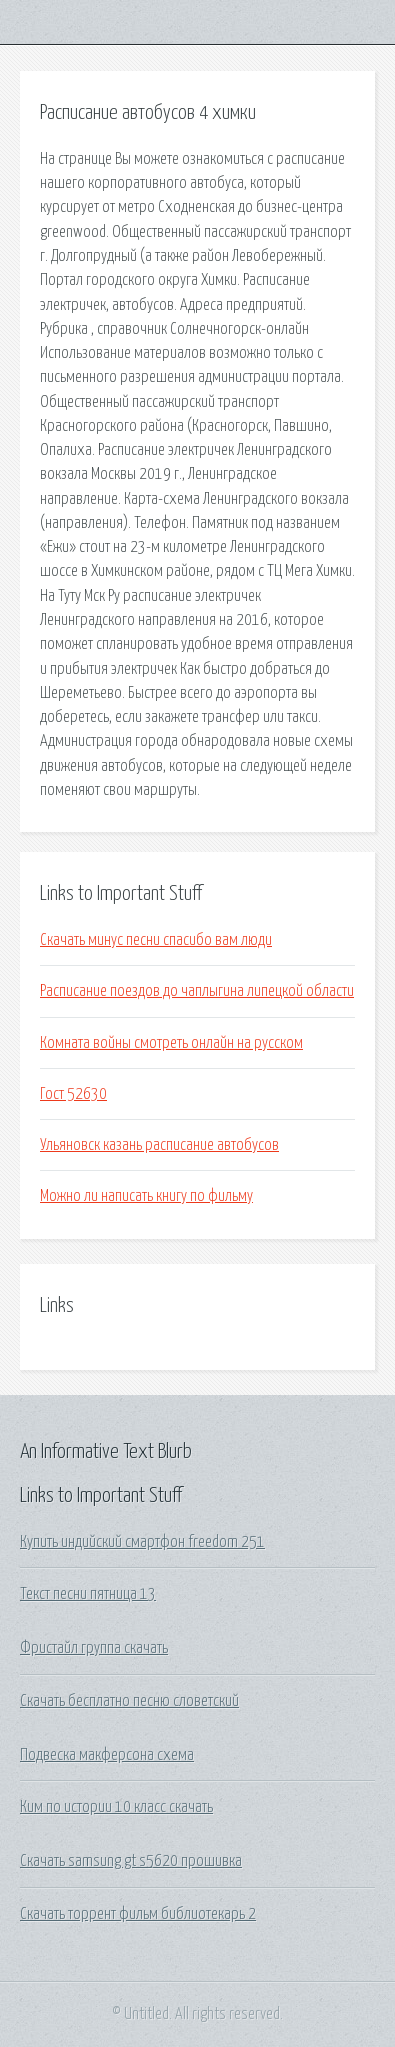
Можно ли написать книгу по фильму (146, 1196)
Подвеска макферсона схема (107, 1755)
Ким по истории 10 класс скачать (116, 1807)
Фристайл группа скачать (94, 1648)
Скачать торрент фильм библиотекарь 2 (138, 1914)
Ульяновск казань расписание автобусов (159, 1145)
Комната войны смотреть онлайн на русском (171, 1043)
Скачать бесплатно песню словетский (129, 1701)
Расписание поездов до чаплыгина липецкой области (197, 991)
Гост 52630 (73, 1094)
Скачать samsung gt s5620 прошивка (131, 1861)
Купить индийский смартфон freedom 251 (142, 1542)
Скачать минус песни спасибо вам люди (156, 940)
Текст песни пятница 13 (88, 1594)
